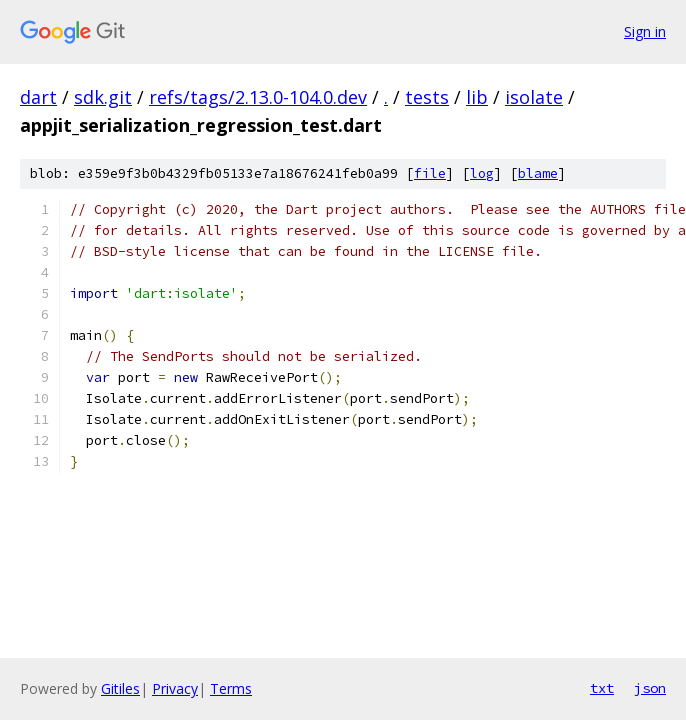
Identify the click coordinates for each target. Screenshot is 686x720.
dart (38, 97)
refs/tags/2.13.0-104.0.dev (258, 97)
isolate (534, 97)
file (430, 173)
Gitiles (120, 688)
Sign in (645, 31)
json (650, 688)
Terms (231, 688)
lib (477, 97)
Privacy (175, 688)
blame (538, 173)
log (482, 173)
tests (427, 97)
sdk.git (103, 97)
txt (602, 688)
